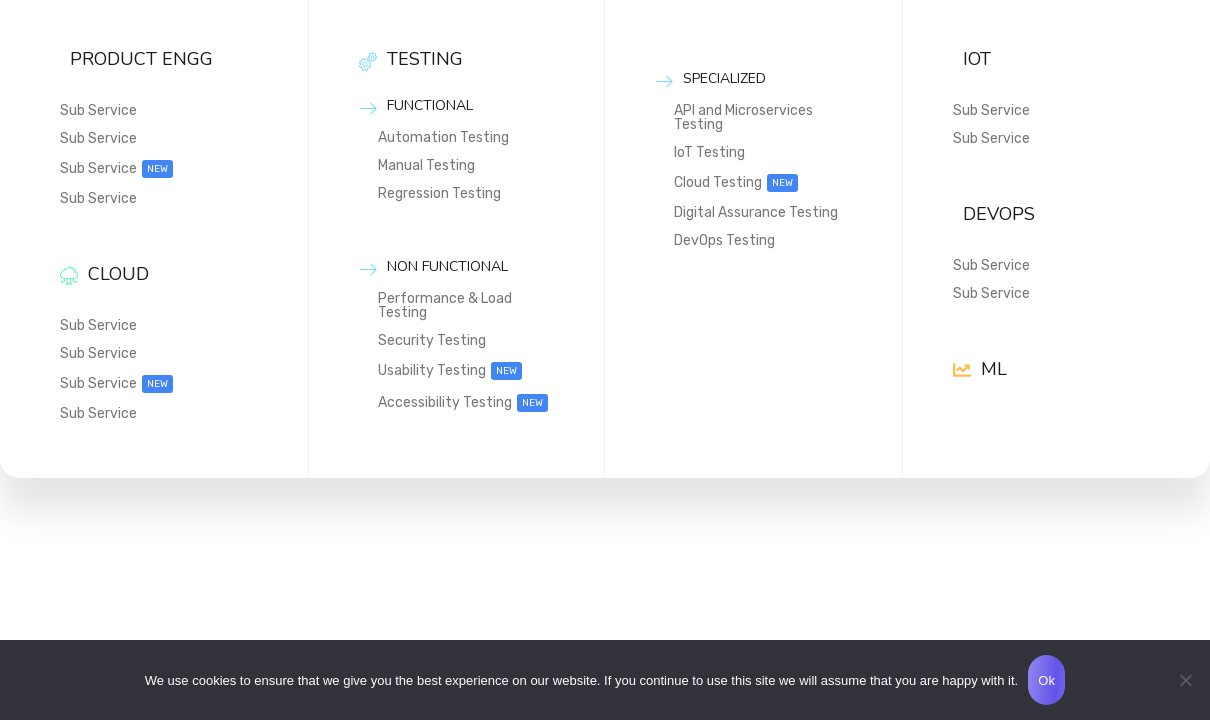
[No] (1185, 680)
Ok (1046, 680)
